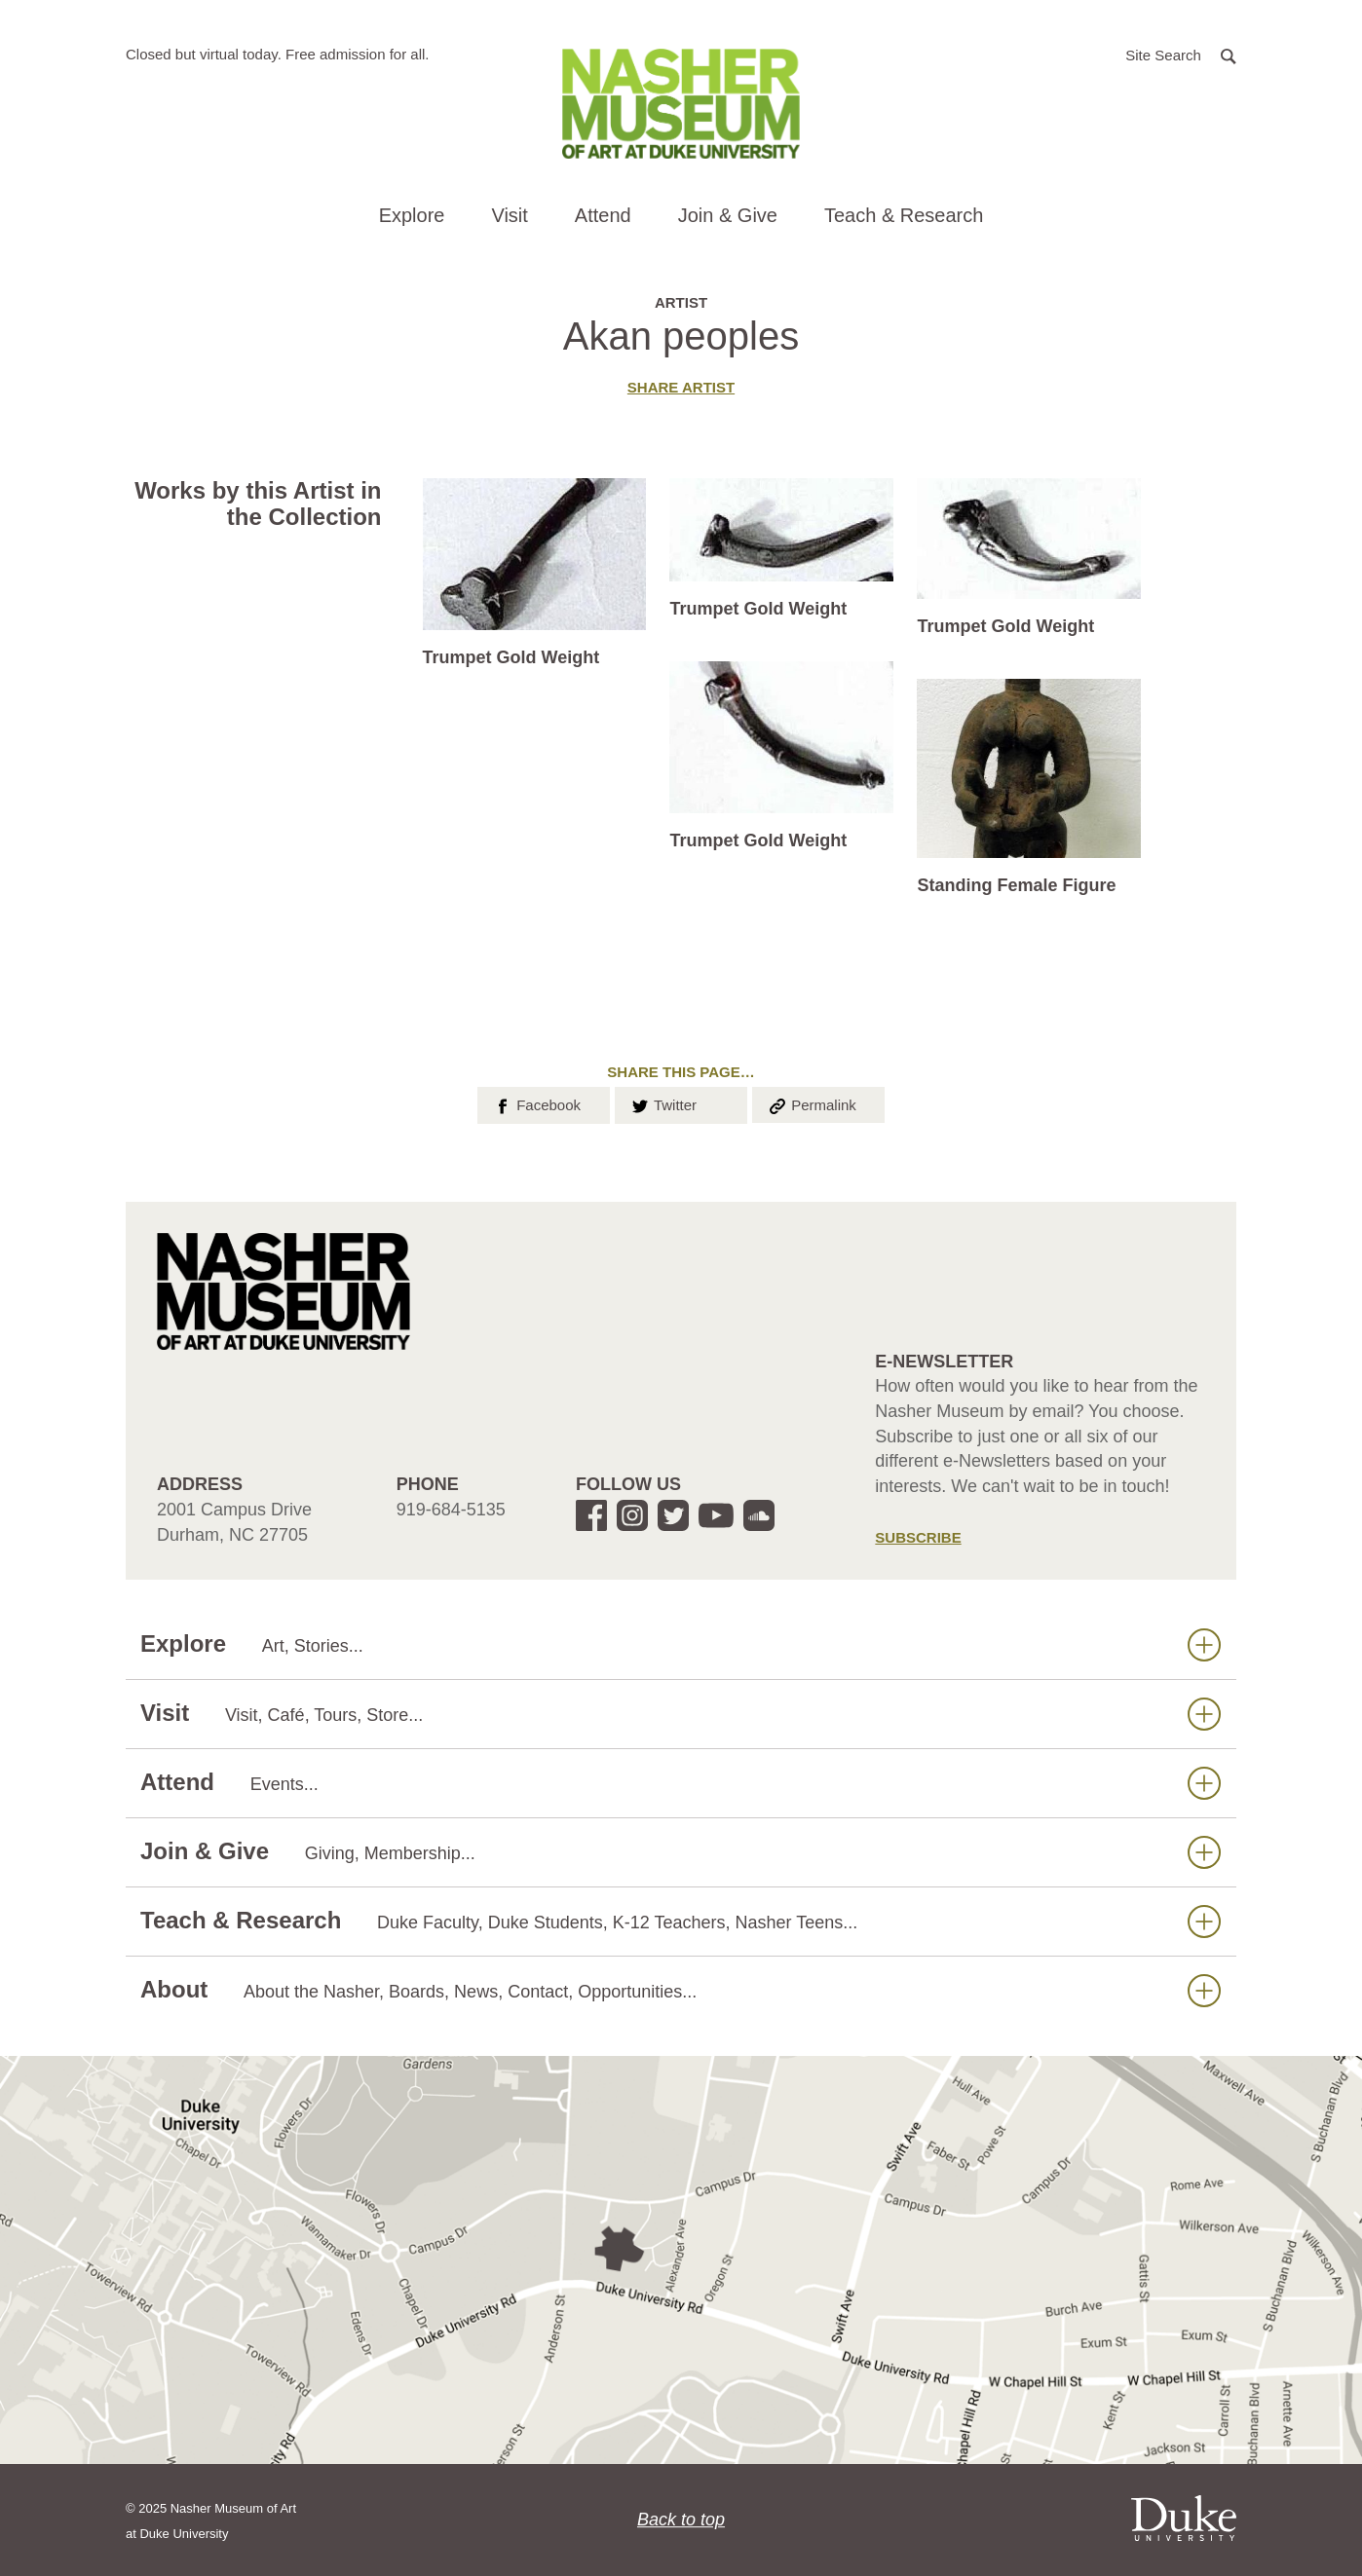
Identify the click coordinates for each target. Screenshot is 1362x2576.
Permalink (811, 1103)
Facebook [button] (536, 1103)
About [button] (680, 1990)
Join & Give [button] (727, 215)
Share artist (681, 387)
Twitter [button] (663, 1103)
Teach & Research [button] (903, 215)
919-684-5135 (451, 1509)
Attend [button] (603, 215)
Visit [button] (509, 215)
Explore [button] (412, 215)
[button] (1180, 54)
